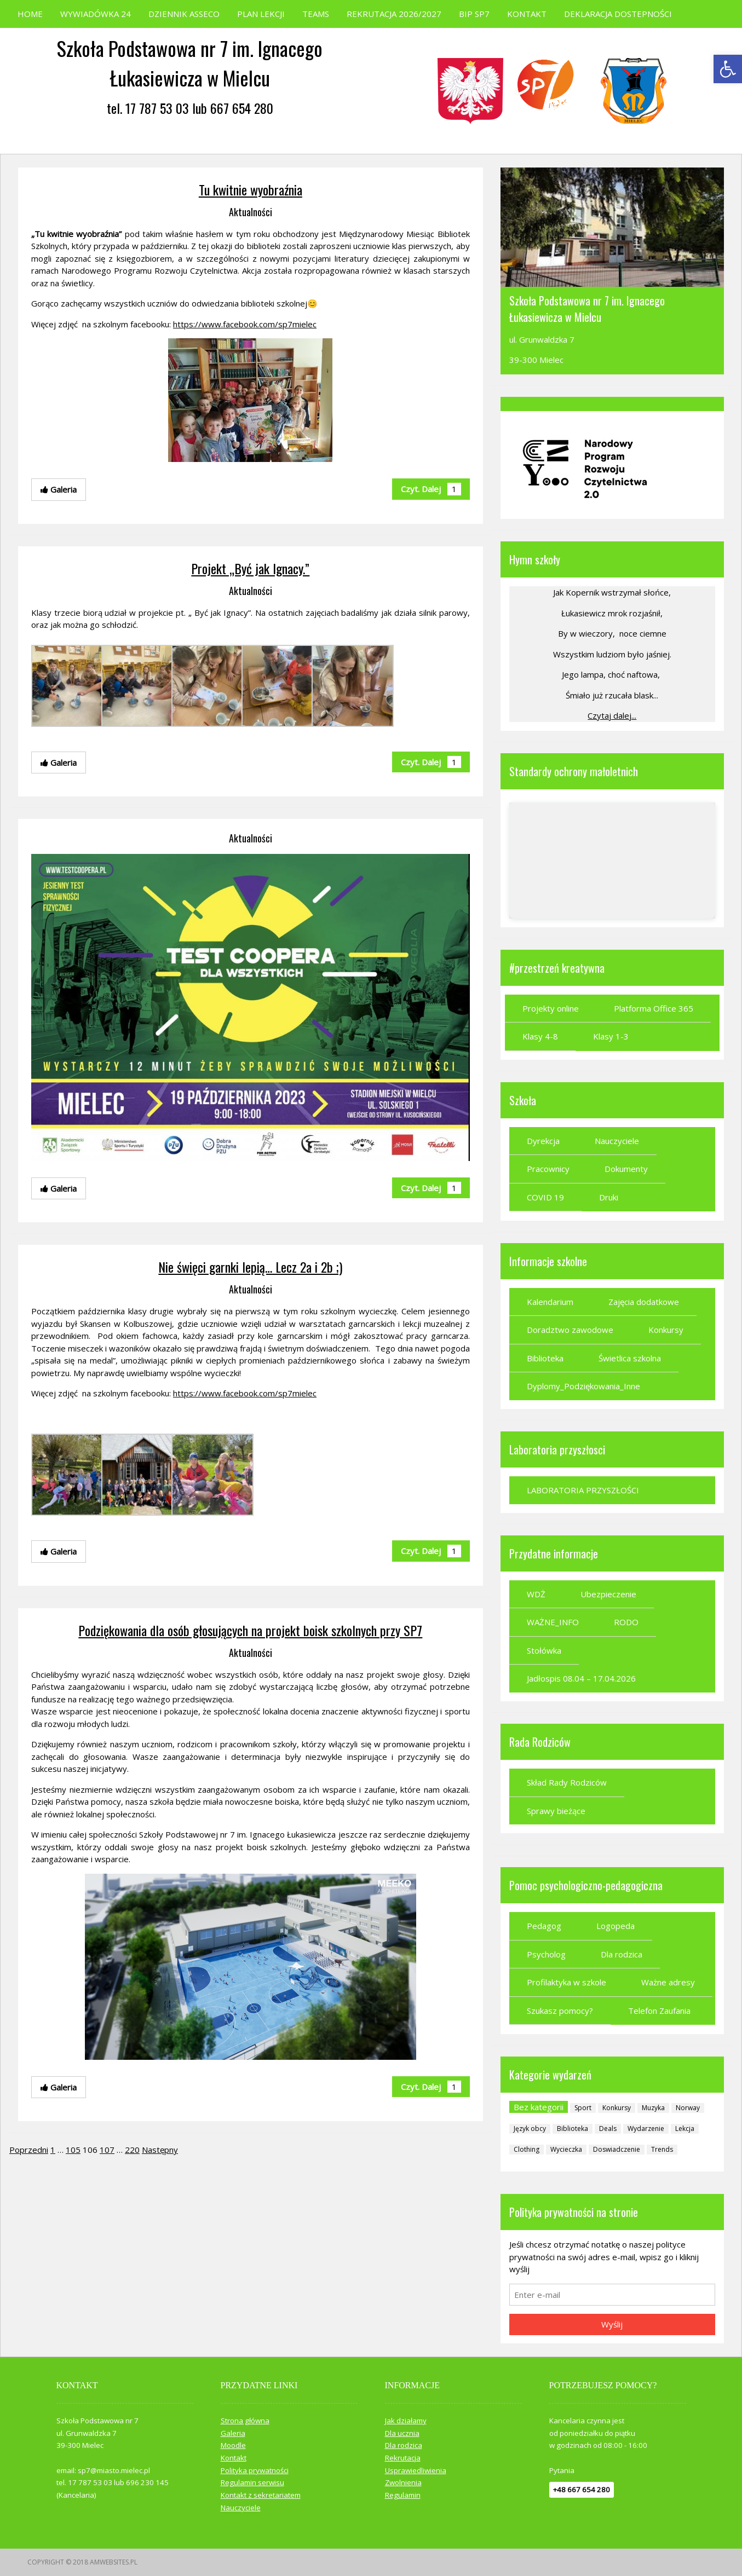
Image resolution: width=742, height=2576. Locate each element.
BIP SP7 (474, 13)
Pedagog (544, 1925)
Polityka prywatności (255, 2470)
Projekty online (550, 1008)
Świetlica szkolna (630, 1358)
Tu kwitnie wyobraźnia (250, 189)
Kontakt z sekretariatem (261, 2495)
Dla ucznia (402, 2433)
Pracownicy (548, 1168)
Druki (608, 1197)
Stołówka (544, 1650)
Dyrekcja (543, 1140)
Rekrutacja (403, 2458)
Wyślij (612, 2324)
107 (107, 2149)
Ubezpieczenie (608, 1594)
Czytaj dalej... (612, 715)
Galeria (233, 2433)
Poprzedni (28, 2149)
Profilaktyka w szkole (566, 1982)
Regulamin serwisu (252, 2482)
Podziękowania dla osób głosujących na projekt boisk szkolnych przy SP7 (250, 1630)
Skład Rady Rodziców (567, 1782)
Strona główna (245, 2420)
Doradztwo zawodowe (570, 1329)
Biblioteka (545, 1358)
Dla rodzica (621, 1954)
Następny (160, 2149)
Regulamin (403, 2495)
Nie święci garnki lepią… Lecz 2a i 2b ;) (250, 1267)
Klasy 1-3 (611, 1036)
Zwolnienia (403, 2482)
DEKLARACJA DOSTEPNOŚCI (618, 13)
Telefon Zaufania (659, 2010)
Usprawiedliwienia (415, 2470)
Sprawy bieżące (556, 1810)
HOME (30, 13)
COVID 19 (545, 1197)
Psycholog (546, 1954)
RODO (626, 1621)
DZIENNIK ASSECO (184, 13)
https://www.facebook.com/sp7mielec (245, 324)
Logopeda (615, 1925)
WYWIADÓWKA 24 (95, 13)
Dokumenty (626, 1168)
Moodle (233, 2445)
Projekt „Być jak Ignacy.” (250, 568)
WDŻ (536, 1594)
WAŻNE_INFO (553, 1621)
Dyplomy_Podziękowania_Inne (583, 1386)
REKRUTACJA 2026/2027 (394, 13)
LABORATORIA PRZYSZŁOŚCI (583, 1490)
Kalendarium (550, 1301)
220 (132, 2149)
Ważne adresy (668, 1982)
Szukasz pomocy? (560, 2010)
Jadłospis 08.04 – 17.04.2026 (581, 1678)
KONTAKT (527, 13)
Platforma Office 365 (653, 1008)
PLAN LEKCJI (261, 13)
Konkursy (665, 1329)
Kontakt (233, 2458)
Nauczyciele (617, 1140)
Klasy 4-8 (540, 1036)
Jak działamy (406, 2420)
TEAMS (315, 13)
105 (73, 2149)
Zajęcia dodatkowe (643, 1301)
